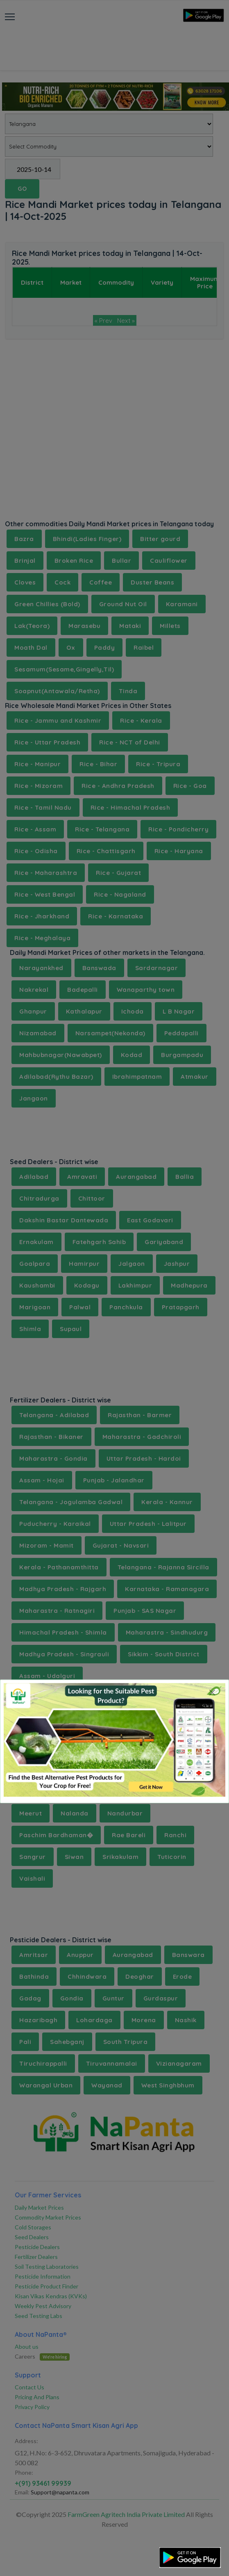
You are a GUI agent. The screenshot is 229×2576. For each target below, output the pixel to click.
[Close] (212, 1692)
